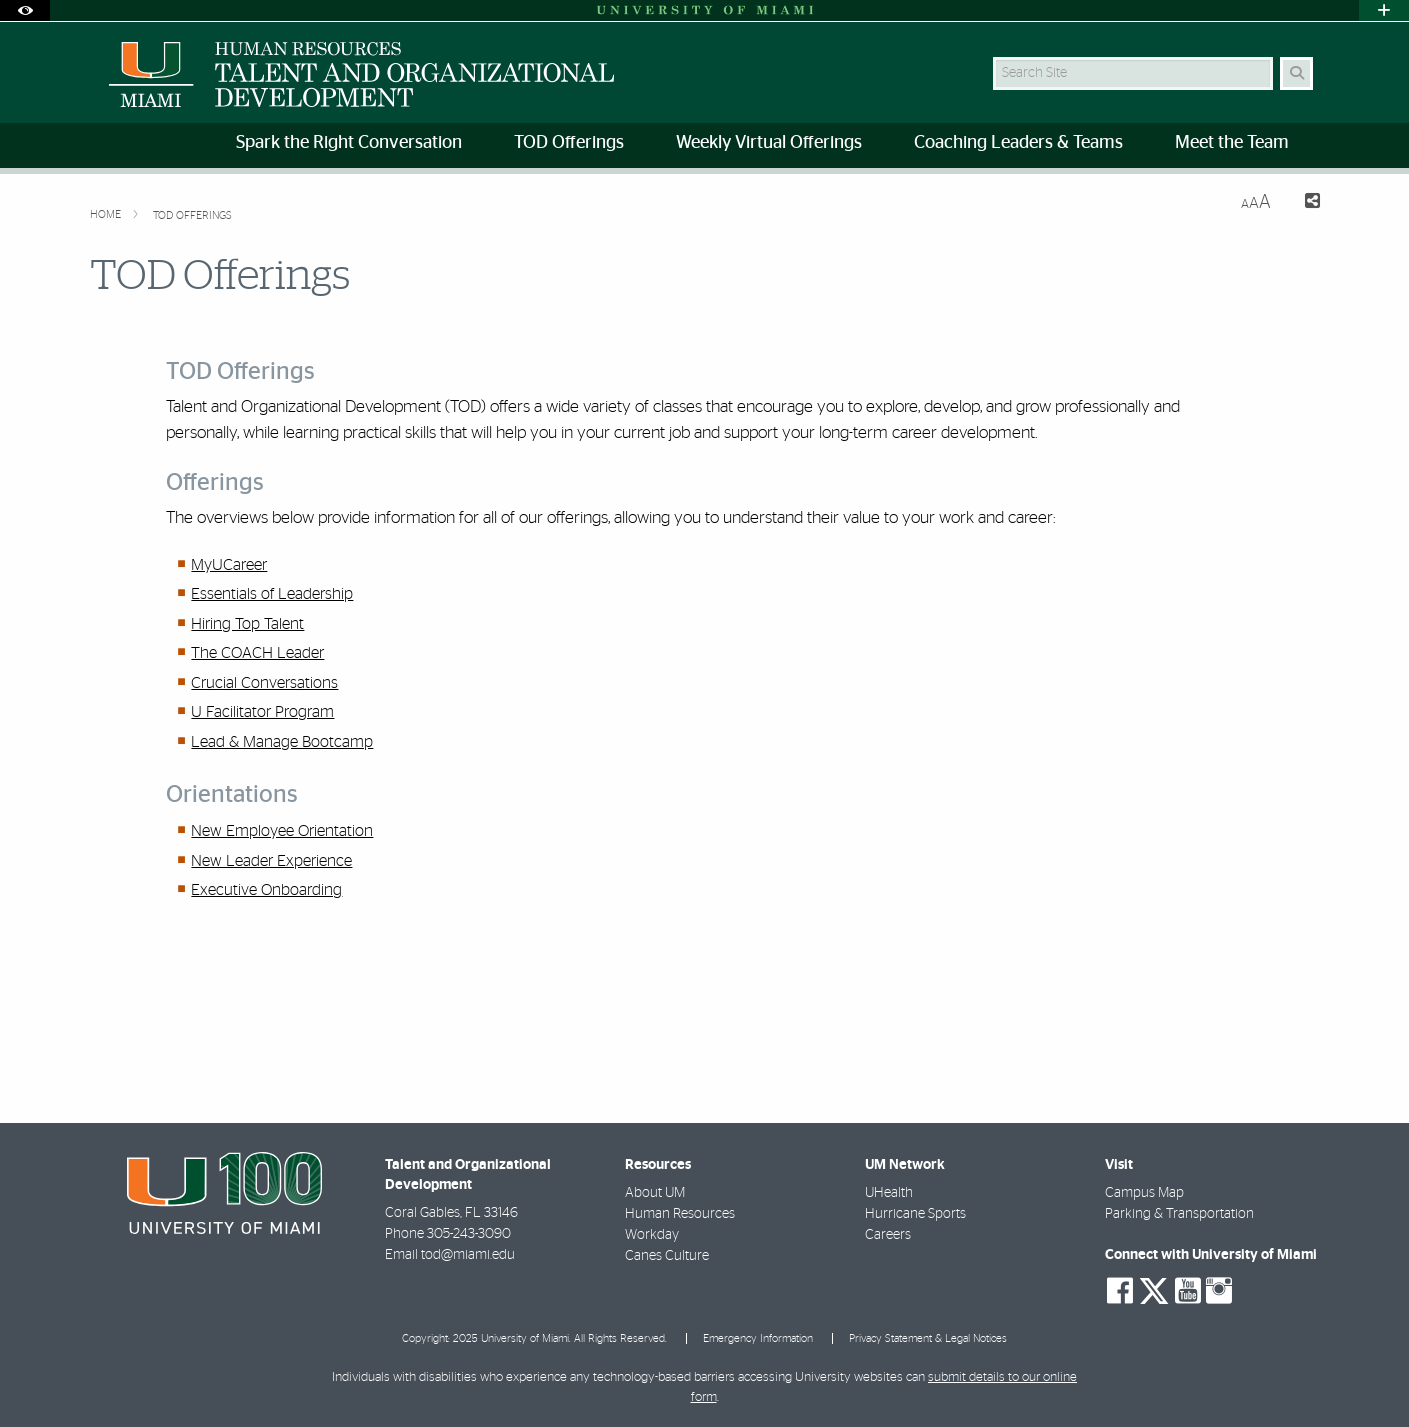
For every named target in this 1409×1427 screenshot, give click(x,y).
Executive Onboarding (266, 890)
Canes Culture (667, 1256)
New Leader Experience (271, 861)
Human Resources (680, 1214)
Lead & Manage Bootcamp (282, 742)
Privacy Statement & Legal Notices (928, 1338)
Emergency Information (758, 1338)
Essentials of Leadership (272, 594)
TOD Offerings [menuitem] (569, 143)
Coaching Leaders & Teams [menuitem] (1018, 143)
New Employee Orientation (282, 831)
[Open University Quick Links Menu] (1384, 10)
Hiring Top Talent (247, 624)
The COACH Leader (257, 653)
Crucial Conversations (264, 683)
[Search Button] (1296, 73)
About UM (655, 1193)
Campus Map (1144, 1193)
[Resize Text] (1256, 202)
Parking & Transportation (1179, 1214)
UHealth (889, 1193)
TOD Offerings (192, 215)
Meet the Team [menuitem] (1232, 143)
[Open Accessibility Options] (25, 10)
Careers (888, 1235)
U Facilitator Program (262, 712)
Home (107, 214)
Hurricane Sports (915, 1214)
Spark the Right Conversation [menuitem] (349, 143)
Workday (652, 1235)
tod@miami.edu (468, 1255)
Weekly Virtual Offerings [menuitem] (769, 143)
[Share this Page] (1303, 203)
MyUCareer (229, 565)
